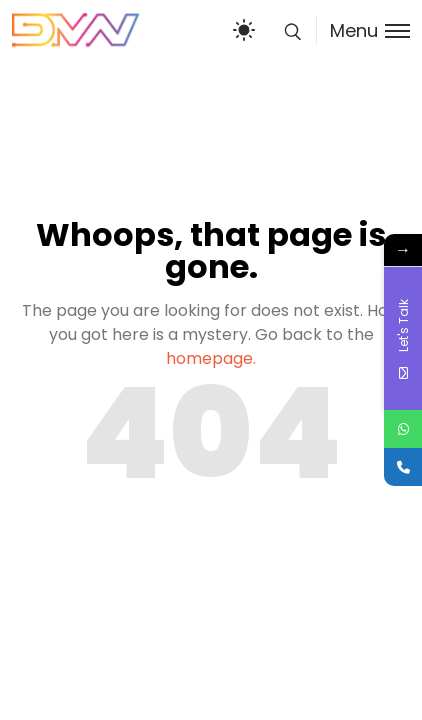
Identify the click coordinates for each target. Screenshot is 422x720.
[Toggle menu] (363, 30)
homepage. (211, 358)
